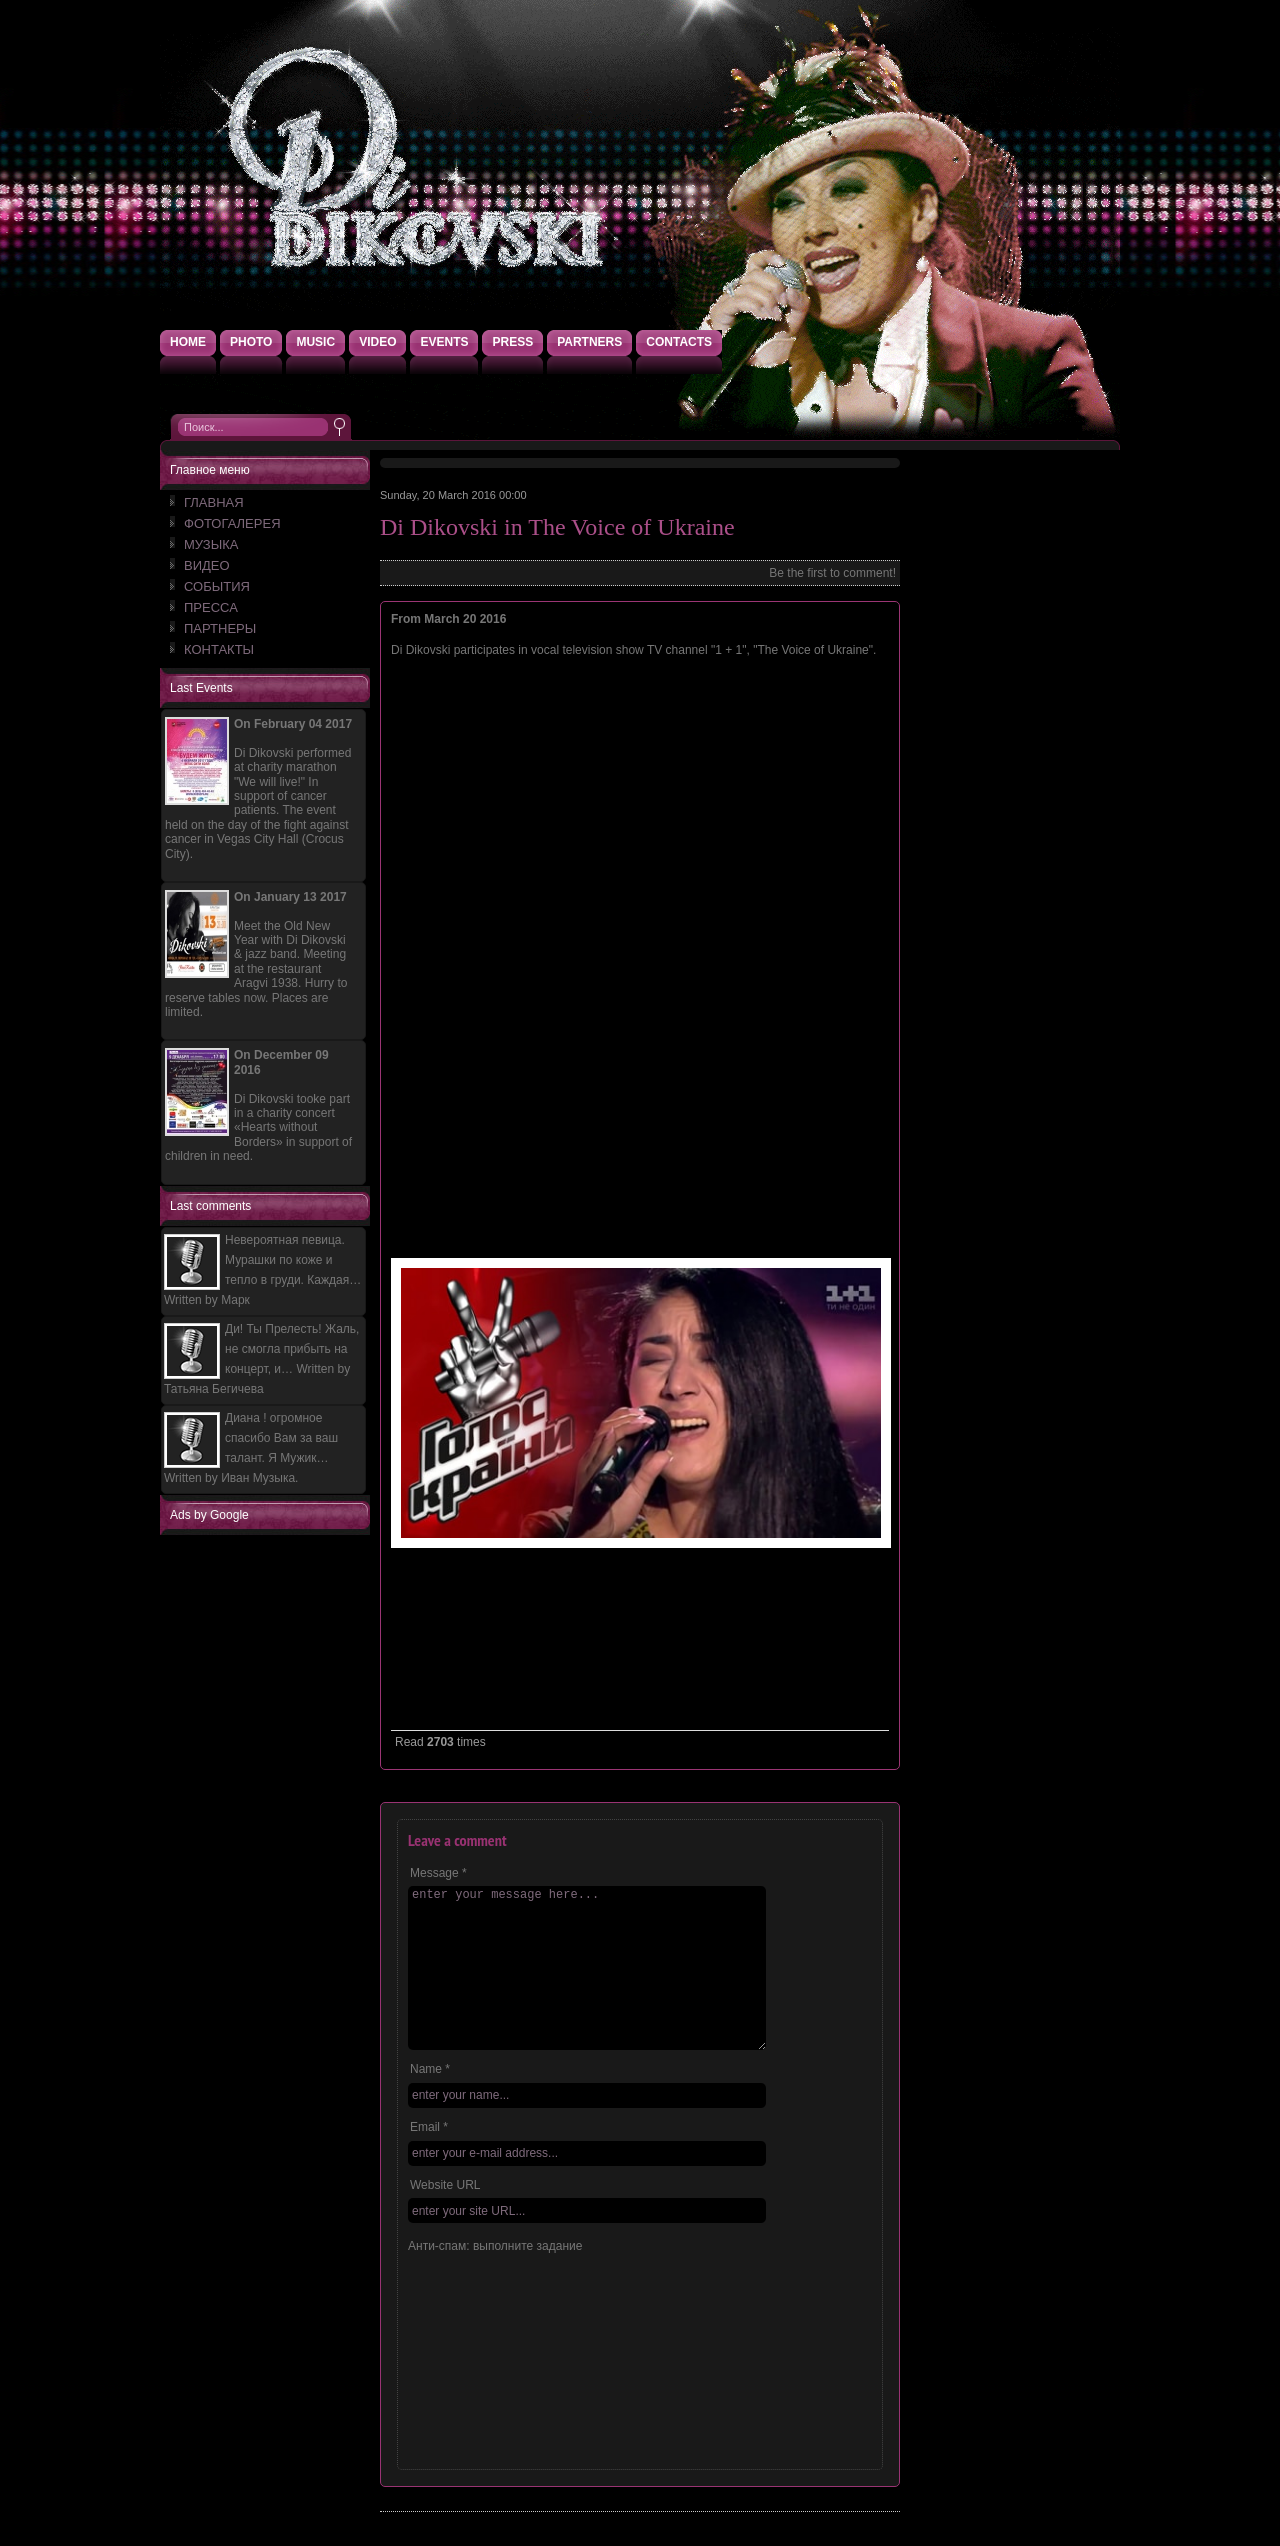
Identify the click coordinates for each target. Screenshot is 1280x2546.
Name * (430, 2069)
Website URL (445, 2185)
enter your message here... (587, 1968)
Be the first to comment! (832, 573)
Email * (429, 2127)
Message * (438, 1873)
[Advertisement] (270, 1836)
